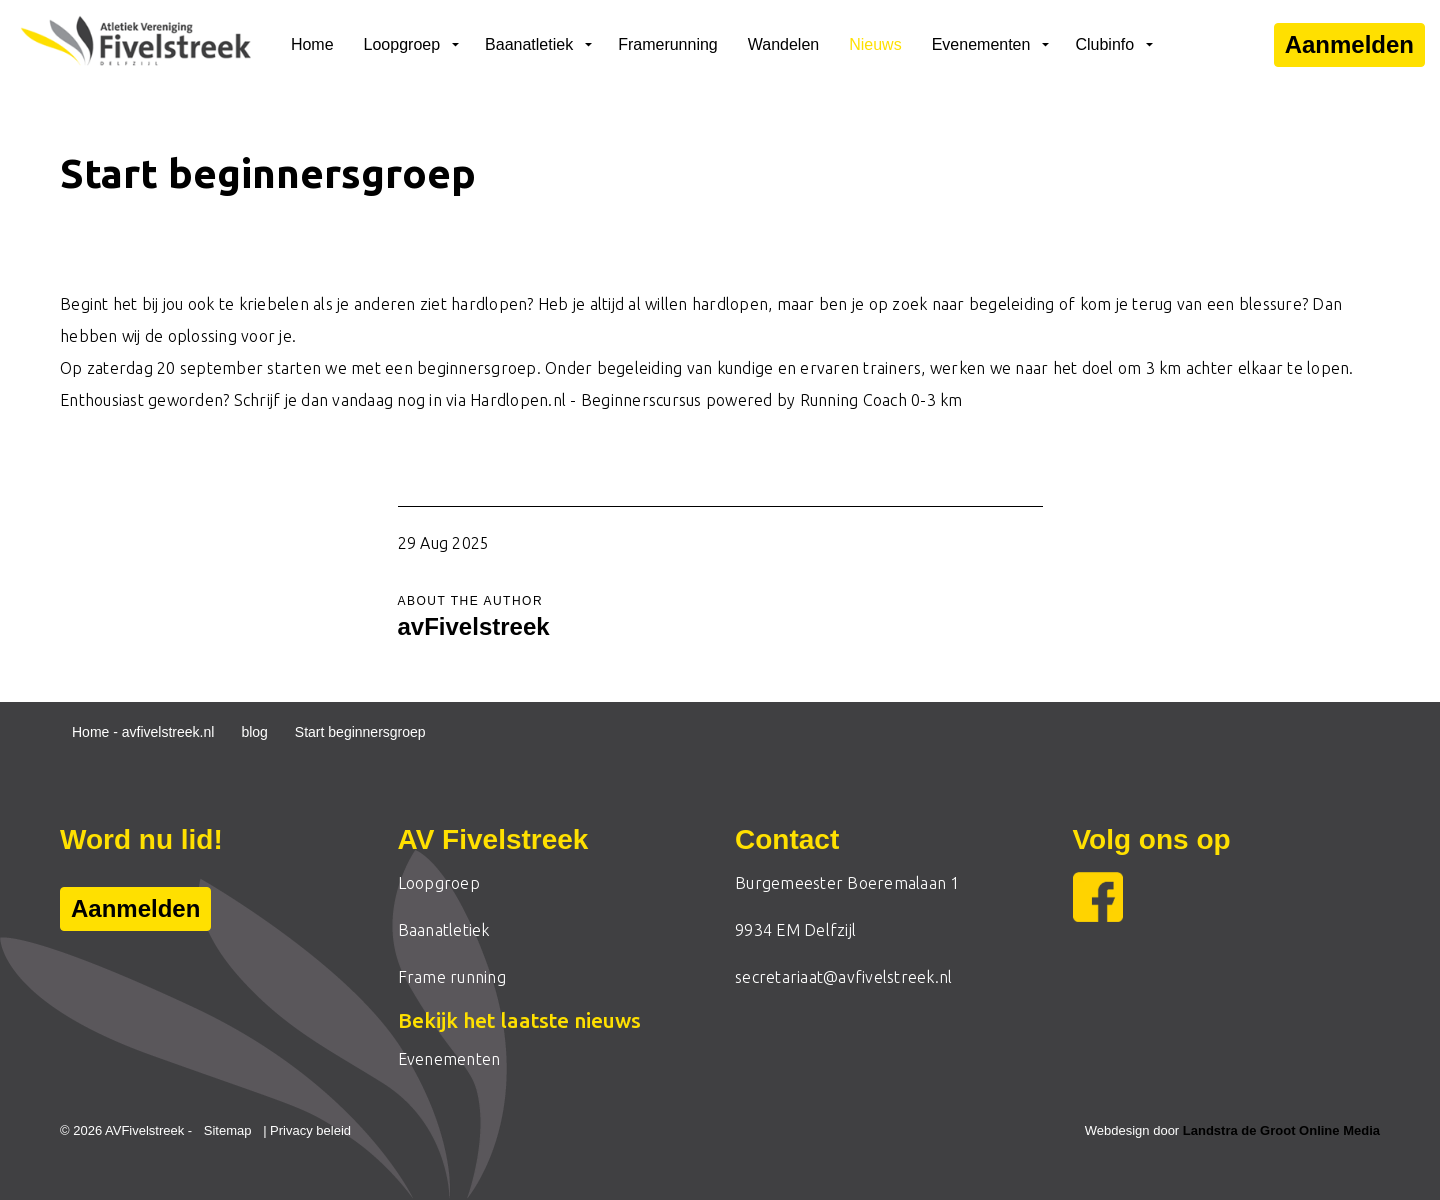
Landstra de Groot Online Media (1281, 1130)
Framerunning (668, 44)
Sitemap (228, 1130)
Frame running (452, 977)
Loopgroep (402, 44)
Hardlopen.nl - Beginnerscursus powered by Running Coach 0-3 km (716, 400)
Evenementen (981, 44)
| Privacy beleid (307, 1130)
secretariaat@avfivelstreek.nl (843, 977)
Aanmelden (1349, 45)
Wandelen (783, 44)
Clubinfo (1104, 44)
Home (312, 44)
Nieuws (875, 44)
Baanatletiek (529, 44)
